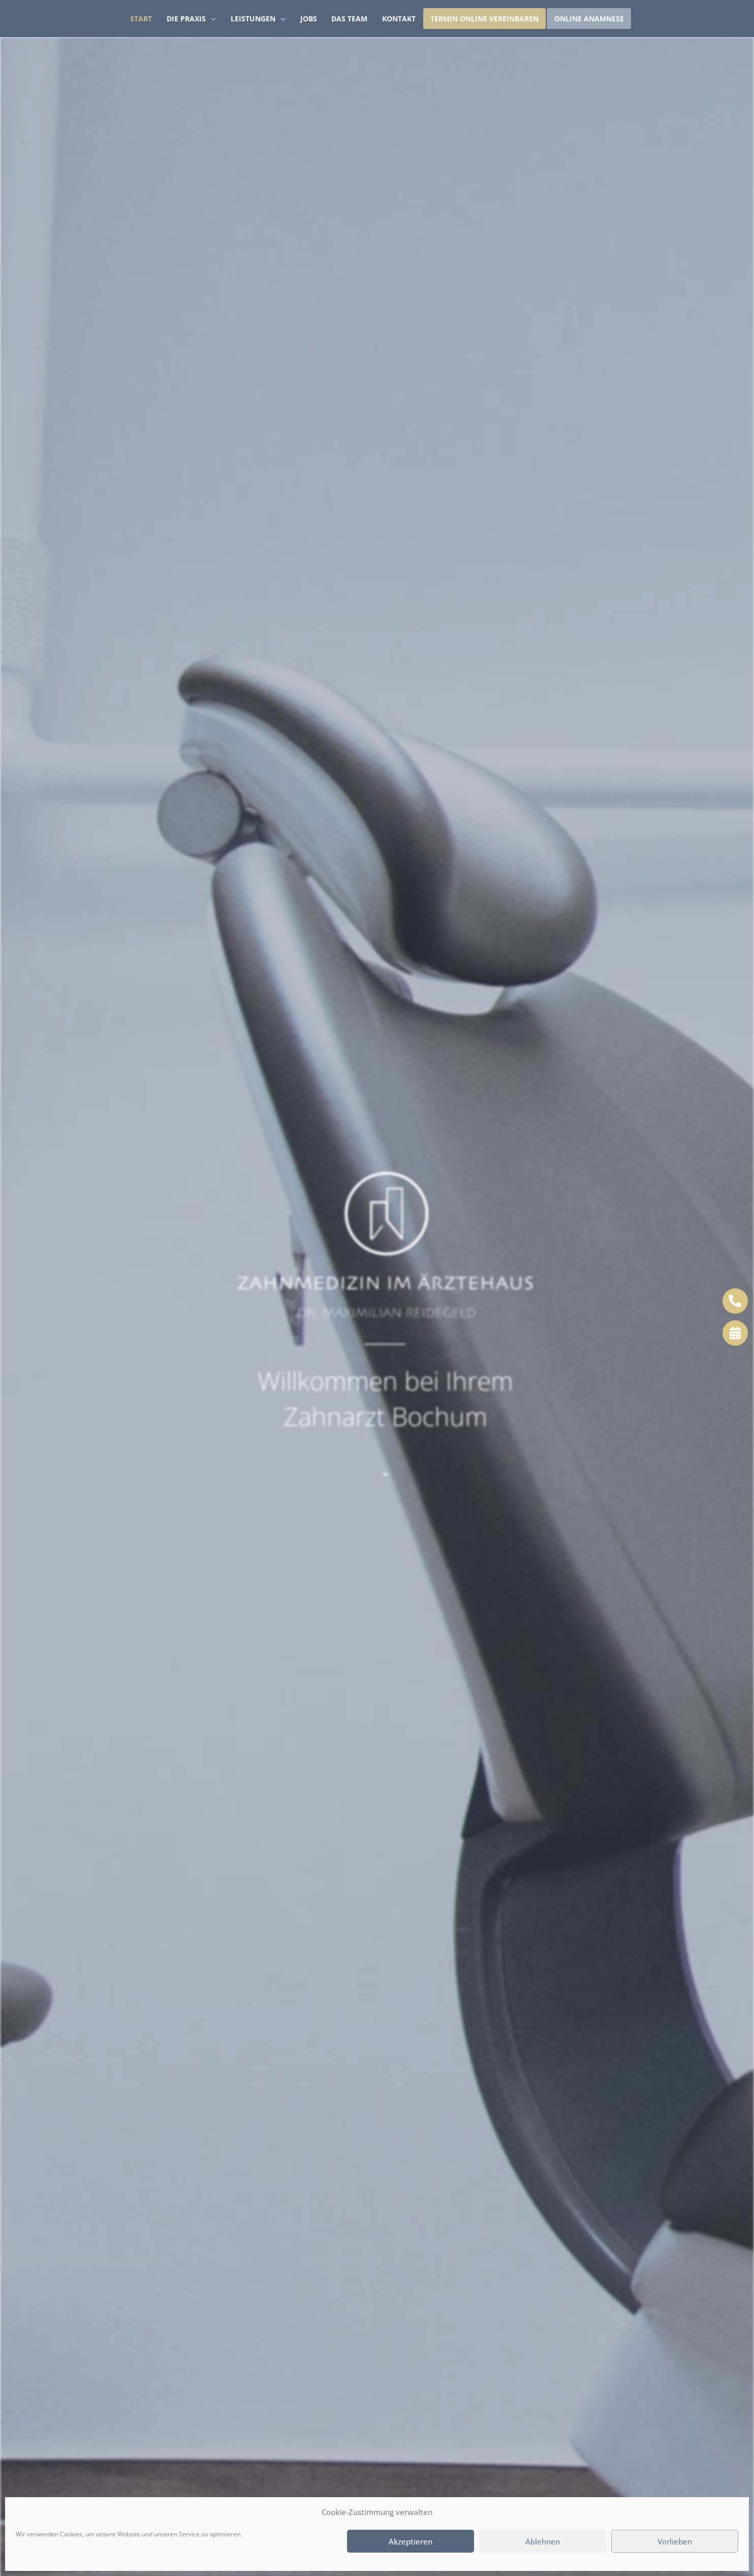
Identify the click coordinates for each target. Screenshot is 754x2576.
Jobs (308, 18)
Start (141, 18)
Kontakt (399, 18)
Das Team (349, 18)
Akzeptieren (410, 2541)
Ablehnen (542, 2541)
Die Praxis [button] (186, 18)
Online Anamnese (589, 18)
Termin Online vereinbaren (484, 18)
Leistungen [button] (253, 18)
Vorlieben (674, 2541)
